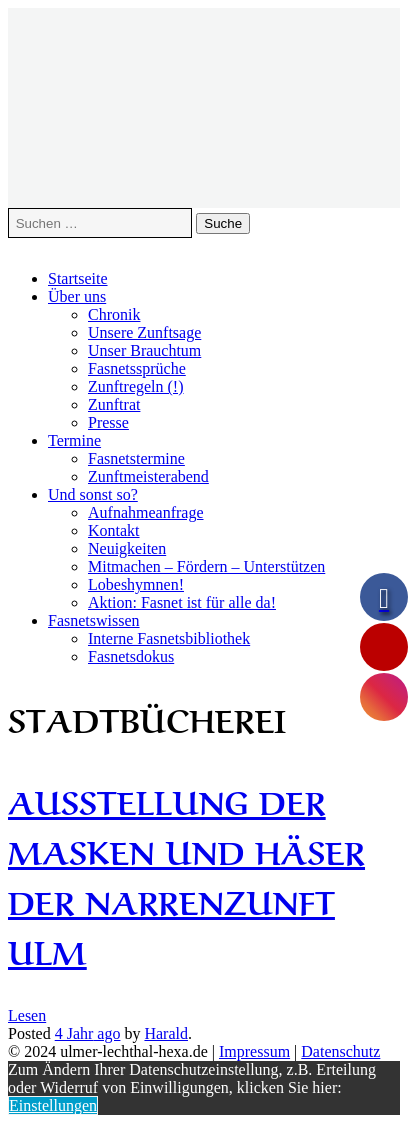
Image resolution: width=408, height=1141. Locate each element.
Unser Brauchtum (144, 350)
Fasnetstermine (136, 458)
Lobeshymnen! (136, 584)
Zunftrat (114, 404)
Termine (74, 440)
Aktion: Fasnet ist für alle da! (182, 602)
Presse (108, 422)
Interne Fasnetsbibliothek (169, 638)
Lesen (27, 1015)
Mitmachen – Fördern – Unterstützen (206, 566)
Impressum (254, 1051)
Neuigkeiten (127, 548)
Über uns (77, 296)
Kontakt (114, 530)
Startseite (78, 278)
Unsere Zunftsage (144, 332)
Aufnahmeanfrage (146, 512)
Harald (166, 1033)
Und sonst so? (93, 494)
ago (88, 1033)
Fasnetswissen (94, 620)
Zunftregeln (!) (136, 386)
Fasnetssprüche (137, 368)
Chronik (114, 314)
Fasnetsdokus (131, 656)
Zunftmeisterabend (148, 476)
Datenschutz (340, 1051)
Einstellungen (53, 1105)
